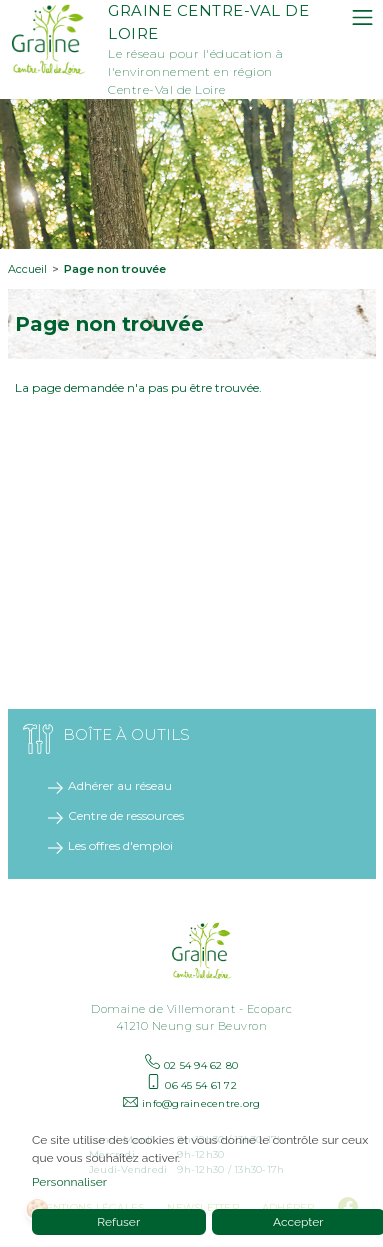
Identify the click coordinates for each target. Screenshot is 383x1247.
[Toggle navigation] (362, 17)
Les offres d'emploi (120, 845)
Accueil (27, 269)
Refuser (118, 1222)
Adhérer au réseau (120, 785)
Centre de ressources (126, 815)
